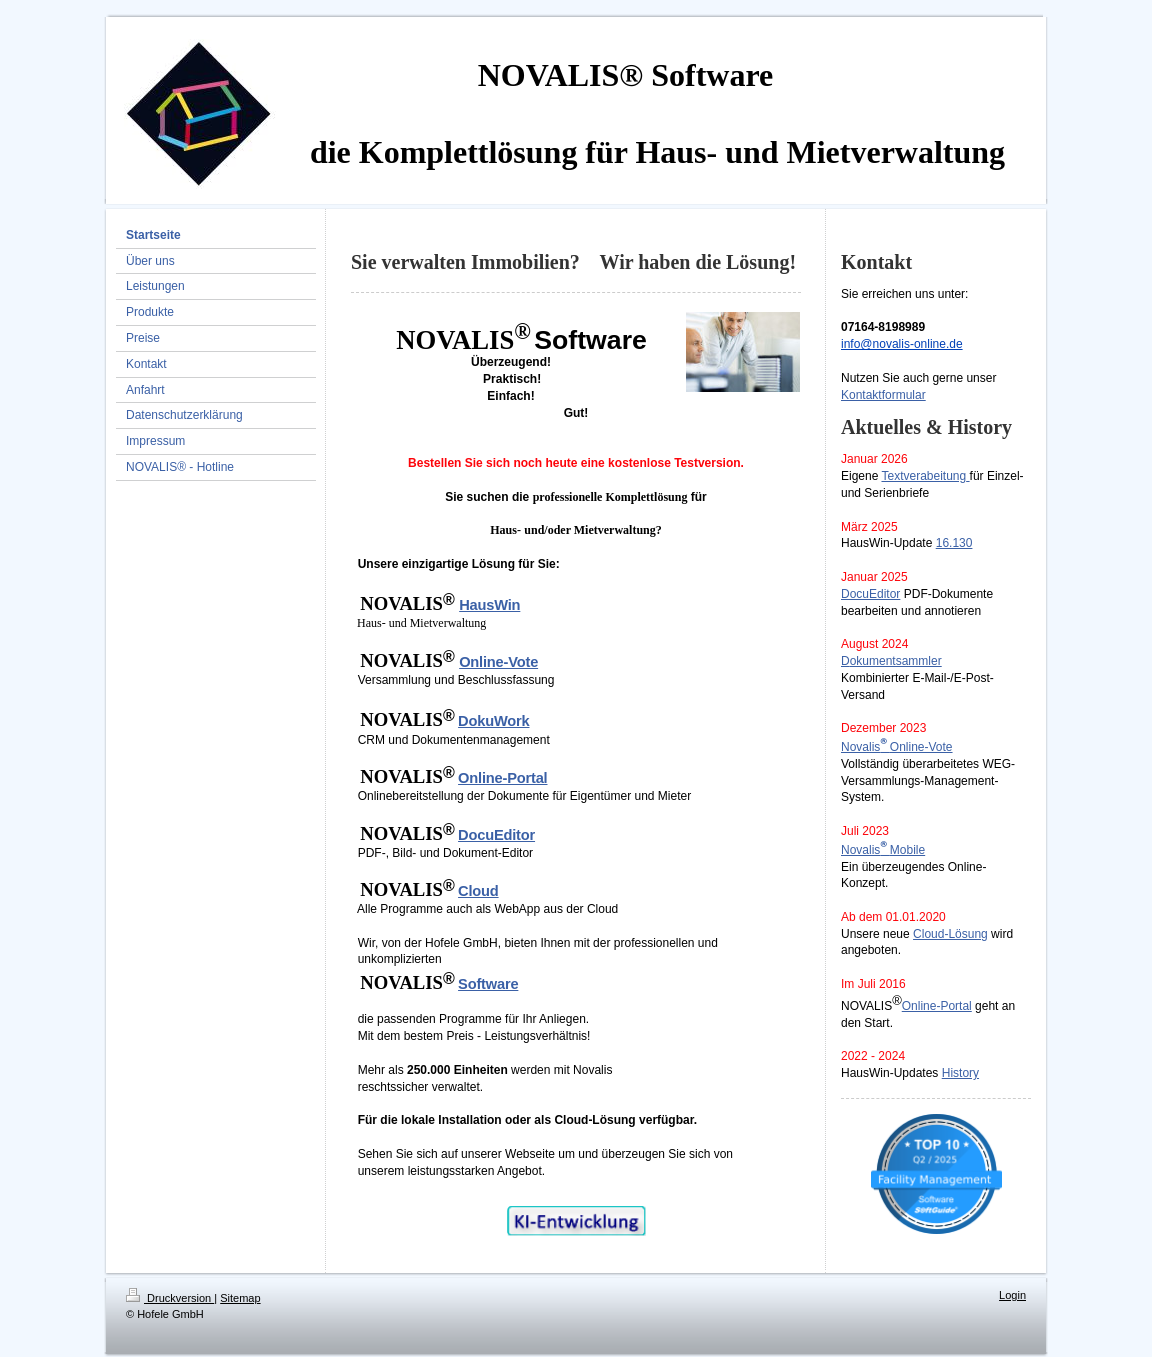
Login (1012, 1295)
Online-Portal (937, 1006)
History (960, 1073)
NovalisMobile (883, 850)
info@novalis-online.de (902, 344)
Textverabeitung (923, 476)
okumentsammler (896, 661)
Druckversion (170, 1298)
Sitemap (240, 1298)
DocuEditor (870, 594)
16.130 (954, 543)
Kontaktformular (883, 395)
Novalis (860, 747)
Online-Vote (921, 747)
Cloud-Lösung (950, 934)
